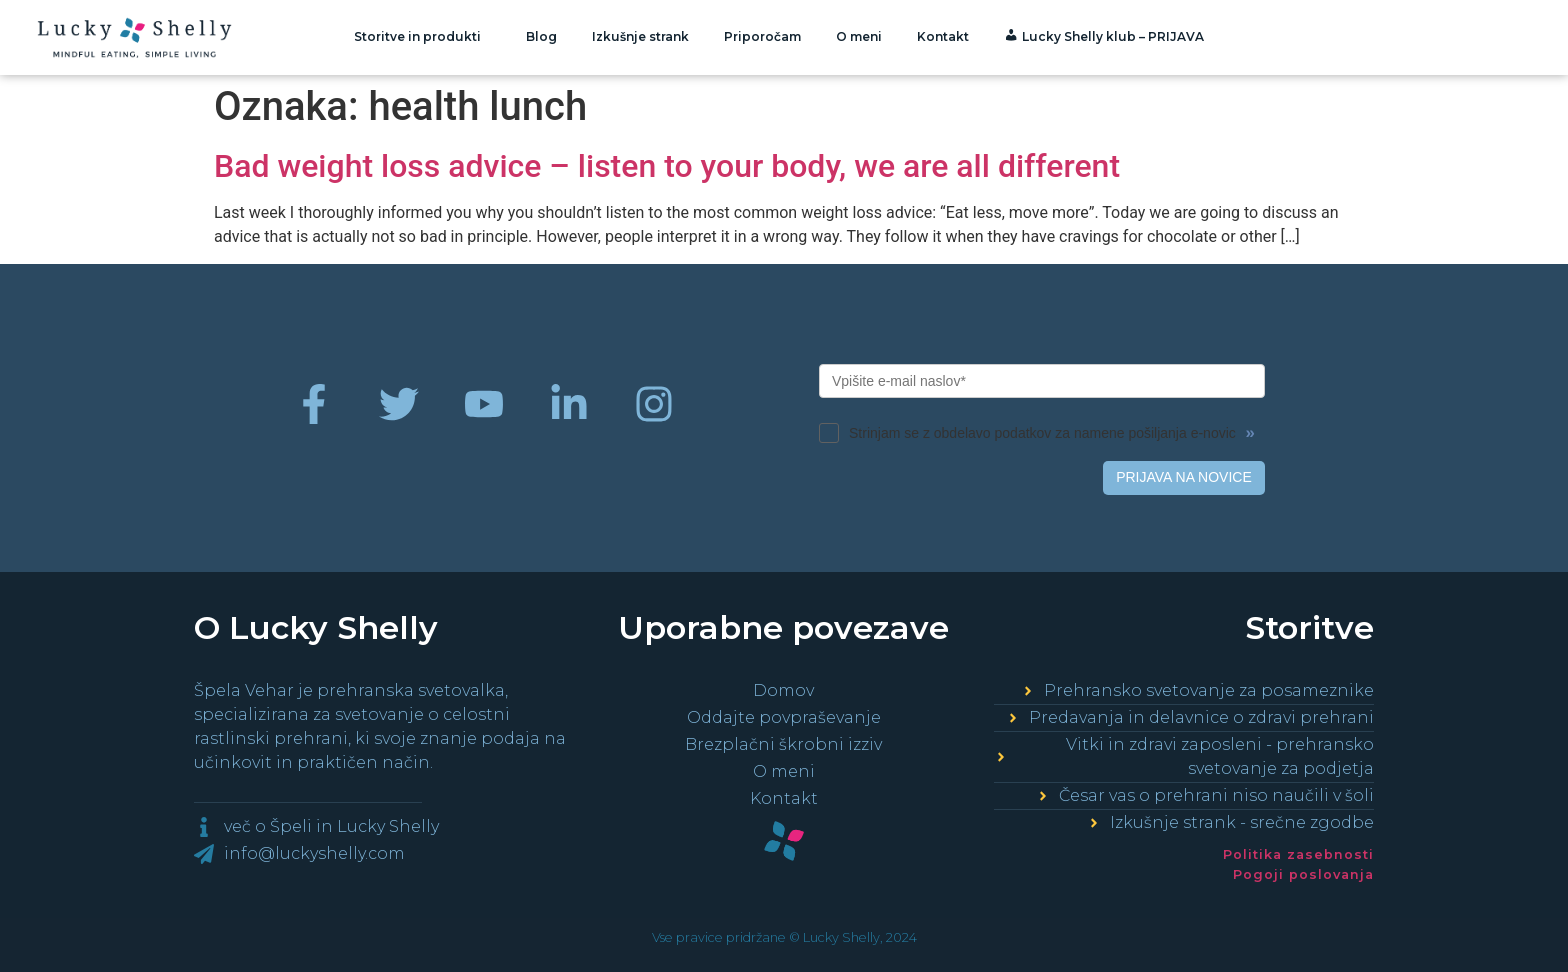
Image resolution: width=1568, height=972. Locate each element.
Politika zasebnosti (1298, 854)
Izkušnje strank (640, 36)
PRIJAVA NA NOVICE (1184, 477)
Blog (541, 36)
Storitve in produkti (422, 37)
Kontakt (943, 36)
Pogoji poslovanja (1303, 874)
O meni (859, 36)
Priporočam (762, 36)
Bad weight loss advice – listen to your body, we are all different (667, 166)
